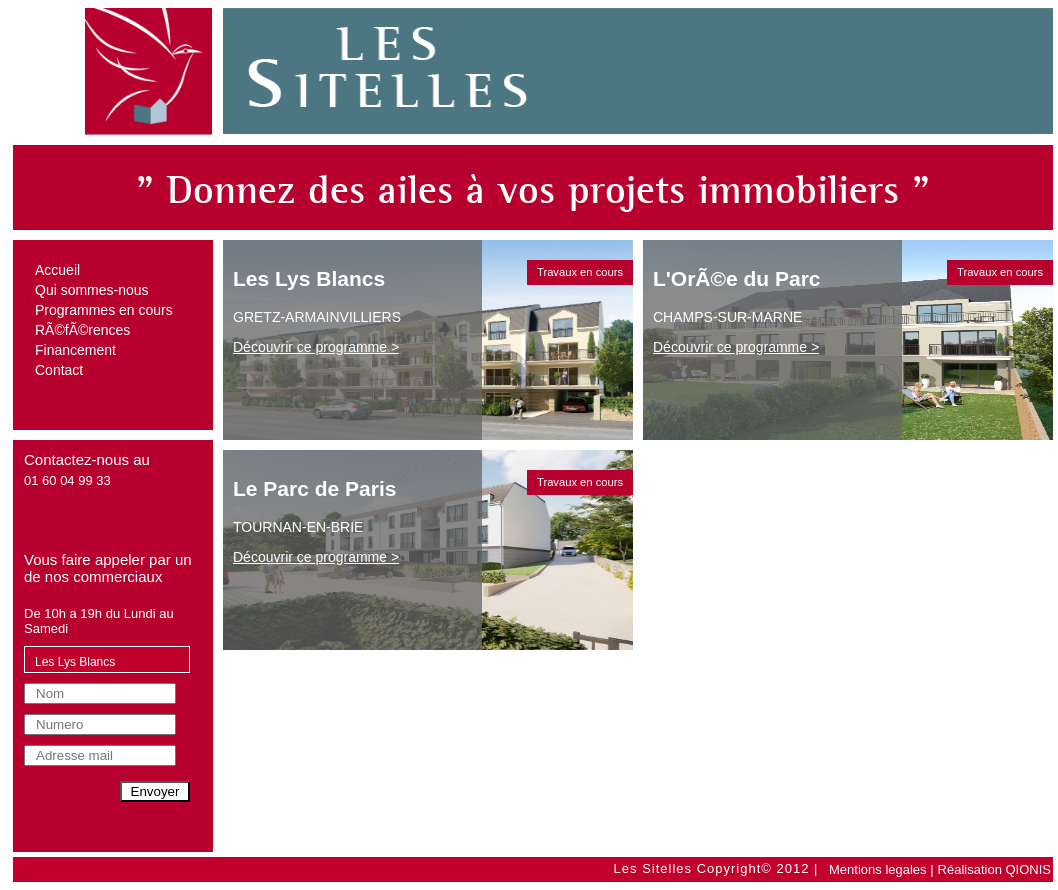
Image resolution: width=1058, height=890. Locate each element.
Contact (59, 370)
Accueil (57, 270)
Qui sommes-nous (92, 290)
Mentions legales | (881, 869)
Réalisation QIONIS (994, 869)
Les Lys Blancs (75, 662)
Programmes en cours (104, 310)
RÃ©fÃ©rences (82, 330)
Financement (75, 350)
